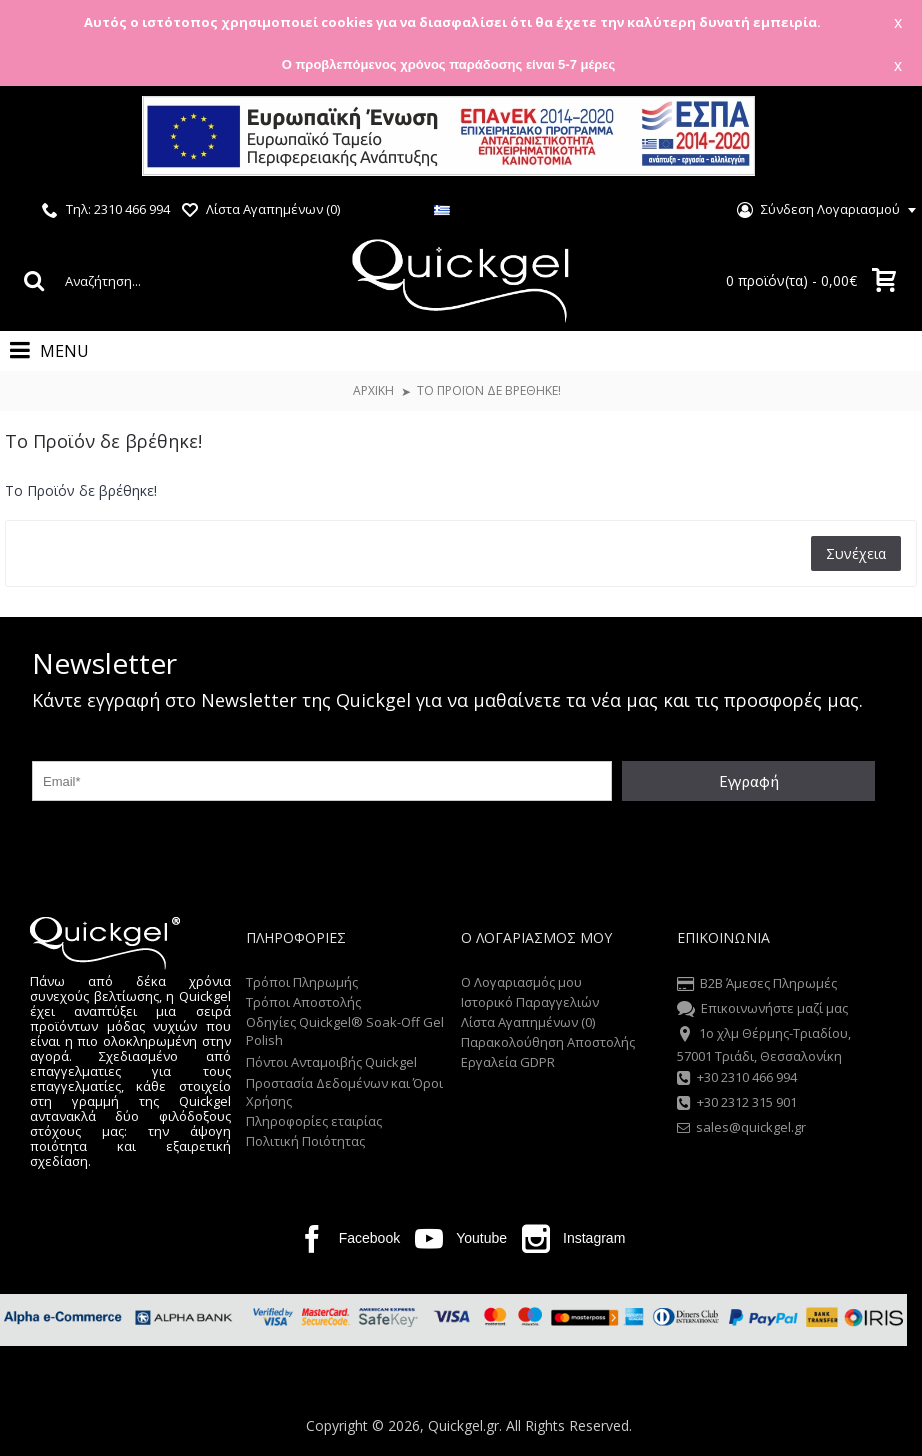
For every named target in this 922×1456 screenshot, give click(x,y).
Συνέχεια (856, 553)
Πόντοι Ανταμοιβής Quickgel (331, 1062)
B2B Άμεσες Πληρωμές (757, 985)
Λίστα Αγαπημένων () (528, 1022)
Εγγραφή (749, 781)
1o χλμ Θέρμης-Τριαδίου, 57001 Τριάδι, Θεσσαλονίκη (764, 1044)
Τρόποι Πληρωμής (302, 982)
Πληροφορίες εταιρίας (314, 1121)
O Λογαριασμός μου (521, 982)
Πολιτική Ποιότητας (305, 1141)
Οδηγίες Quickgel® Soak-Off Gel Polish (345, 1031)
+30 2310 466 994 (737, 1079)
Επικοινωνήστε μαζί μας (762, 1010)
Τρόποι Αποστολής (303, 1002)
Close (881, 138)
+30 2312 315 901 (737, 1104)
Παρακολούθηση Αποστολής (548, 1042)
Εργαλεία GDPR (508, 1062)
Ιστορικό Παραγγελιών (530, 1002)
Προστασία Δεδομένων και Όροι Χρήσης (344, 1092)
